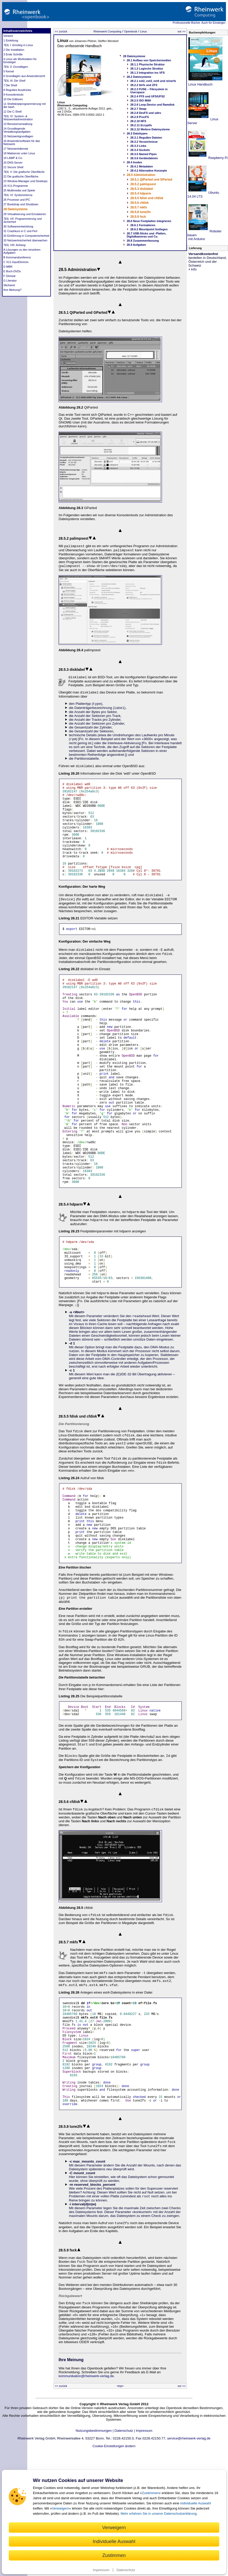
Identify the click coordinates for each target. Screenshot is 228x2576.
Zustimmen (150, 2493)
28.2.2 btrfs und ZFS (143, 85)
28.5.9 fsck (138, 216)
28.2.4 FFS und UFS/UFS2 (147, 96)
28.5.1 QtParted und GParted (151, 179)
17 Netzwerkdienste (15, 148)
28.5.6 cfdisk (139, 203)
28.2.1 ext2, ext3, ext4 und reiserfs (153, 80)
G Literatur (10, 280)
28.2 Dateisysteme (139, 76)
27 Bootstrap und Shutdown (20, 204)
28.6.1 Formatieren (142, 225)
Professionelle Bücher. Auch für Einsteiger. (199, 22)
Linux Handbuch (200, 84)
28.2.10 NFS (138, 121)
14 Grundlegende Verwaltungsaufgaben (17, 130)
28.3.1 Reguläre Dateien (146, 137)
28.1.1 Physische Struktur (147, 64)
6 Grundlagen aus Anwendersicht (24, 76)
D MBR (7, 266)
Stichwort (9, 285)
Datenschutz (125, 2570)
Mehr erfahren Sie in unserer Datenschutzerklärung (159, 2513)
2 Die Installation (13, 49)
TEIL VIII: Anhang (14, 245)
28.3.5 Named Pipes (143, 154)
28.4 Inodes (134, 162)
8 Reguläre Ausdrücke (17, 89)
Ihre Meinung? (12, 289)
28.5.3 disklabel (141, 189)
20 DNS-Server (13, 162)
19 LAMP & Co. (13, 157)
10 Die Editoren (13, 99)
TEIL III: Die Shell (14, 80)
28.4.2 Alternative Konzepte (148, 170)
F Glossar (9, 275)
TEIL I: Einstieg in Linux (18, 45)
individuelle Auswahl (195, 2503)
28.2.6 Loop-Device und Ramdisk (152, 104)
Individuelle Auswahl (114, 2541)
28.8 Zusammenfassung (143, 240)
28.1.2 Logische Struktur (146, 68)
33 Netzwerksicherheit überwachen (25, 240)
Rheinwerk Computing (107, 31)
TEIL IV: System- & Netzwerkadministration (18, 118)
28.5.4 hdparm (140, 193)
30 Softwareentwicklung (18, 226)
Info (192, 269)
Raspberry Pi (217, 158)
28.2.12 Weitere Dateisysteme (150, 129)
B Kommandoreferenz (17, 257)
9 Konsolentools (13, 94)
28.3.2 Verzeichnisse (144, 141)
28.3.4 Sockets (140, 149)
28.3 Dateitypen (137, 133)
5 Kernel (8, 71)
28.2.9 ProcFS (139, 116)
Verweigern (60, 2508)
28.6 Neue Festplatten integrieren (149, 221)
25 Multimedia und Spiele (19, 190)
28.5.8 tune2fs (140, 212)
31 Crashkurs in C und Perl (20, 231)
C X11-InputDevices (16, 262)
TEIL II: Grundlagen (15, 66)
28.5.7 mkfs (138, 207)
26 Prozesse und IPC (16, 199)
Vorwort (8, 35)
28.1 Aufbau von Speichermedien (149, 60)
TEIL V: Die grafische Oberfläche (23, 171)
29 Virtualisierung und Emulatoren (24, 214)
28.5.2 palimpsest (143, 184)
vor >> (182, 31)
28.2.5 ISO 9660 (140, 100)
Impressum (101, 2570)
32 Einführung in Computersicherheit (26, 235)
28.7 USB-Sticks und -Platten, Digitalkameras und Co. (146, 235)
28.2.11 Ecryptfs (141, 125)
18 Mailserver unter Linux (19, 153)
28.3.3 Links (138, 145)
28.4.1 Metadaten (141, 166)
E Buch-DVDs (12, 271)
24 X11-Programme (15, 185)
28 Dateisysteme (15, 209)
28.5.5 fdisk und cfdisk (146, 198)
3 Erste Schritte (13, 54)
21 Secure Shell (13, 167)
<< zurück (61, 31)
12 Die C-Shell (12, 111)
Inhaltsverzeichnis (17, 31)
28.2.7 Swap (138, 108)
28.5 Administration (141, 175)
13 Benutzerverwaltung (17, 123)
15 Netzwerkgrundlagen (18, 136)
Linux (143, 31)
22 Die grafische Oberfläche (20, 176)
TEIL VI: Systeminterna (17, 195)
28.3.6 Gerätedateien (144, 158)
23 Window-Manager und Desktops (25, 181)
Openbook (130, 31)
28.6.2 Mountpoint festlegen (149, 229)
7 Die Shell (10, 85)
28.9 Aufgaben (136, 244)
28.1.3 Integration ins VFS (147, 72)
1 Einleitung (10, 40)
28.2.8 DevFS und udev (145, 112)
